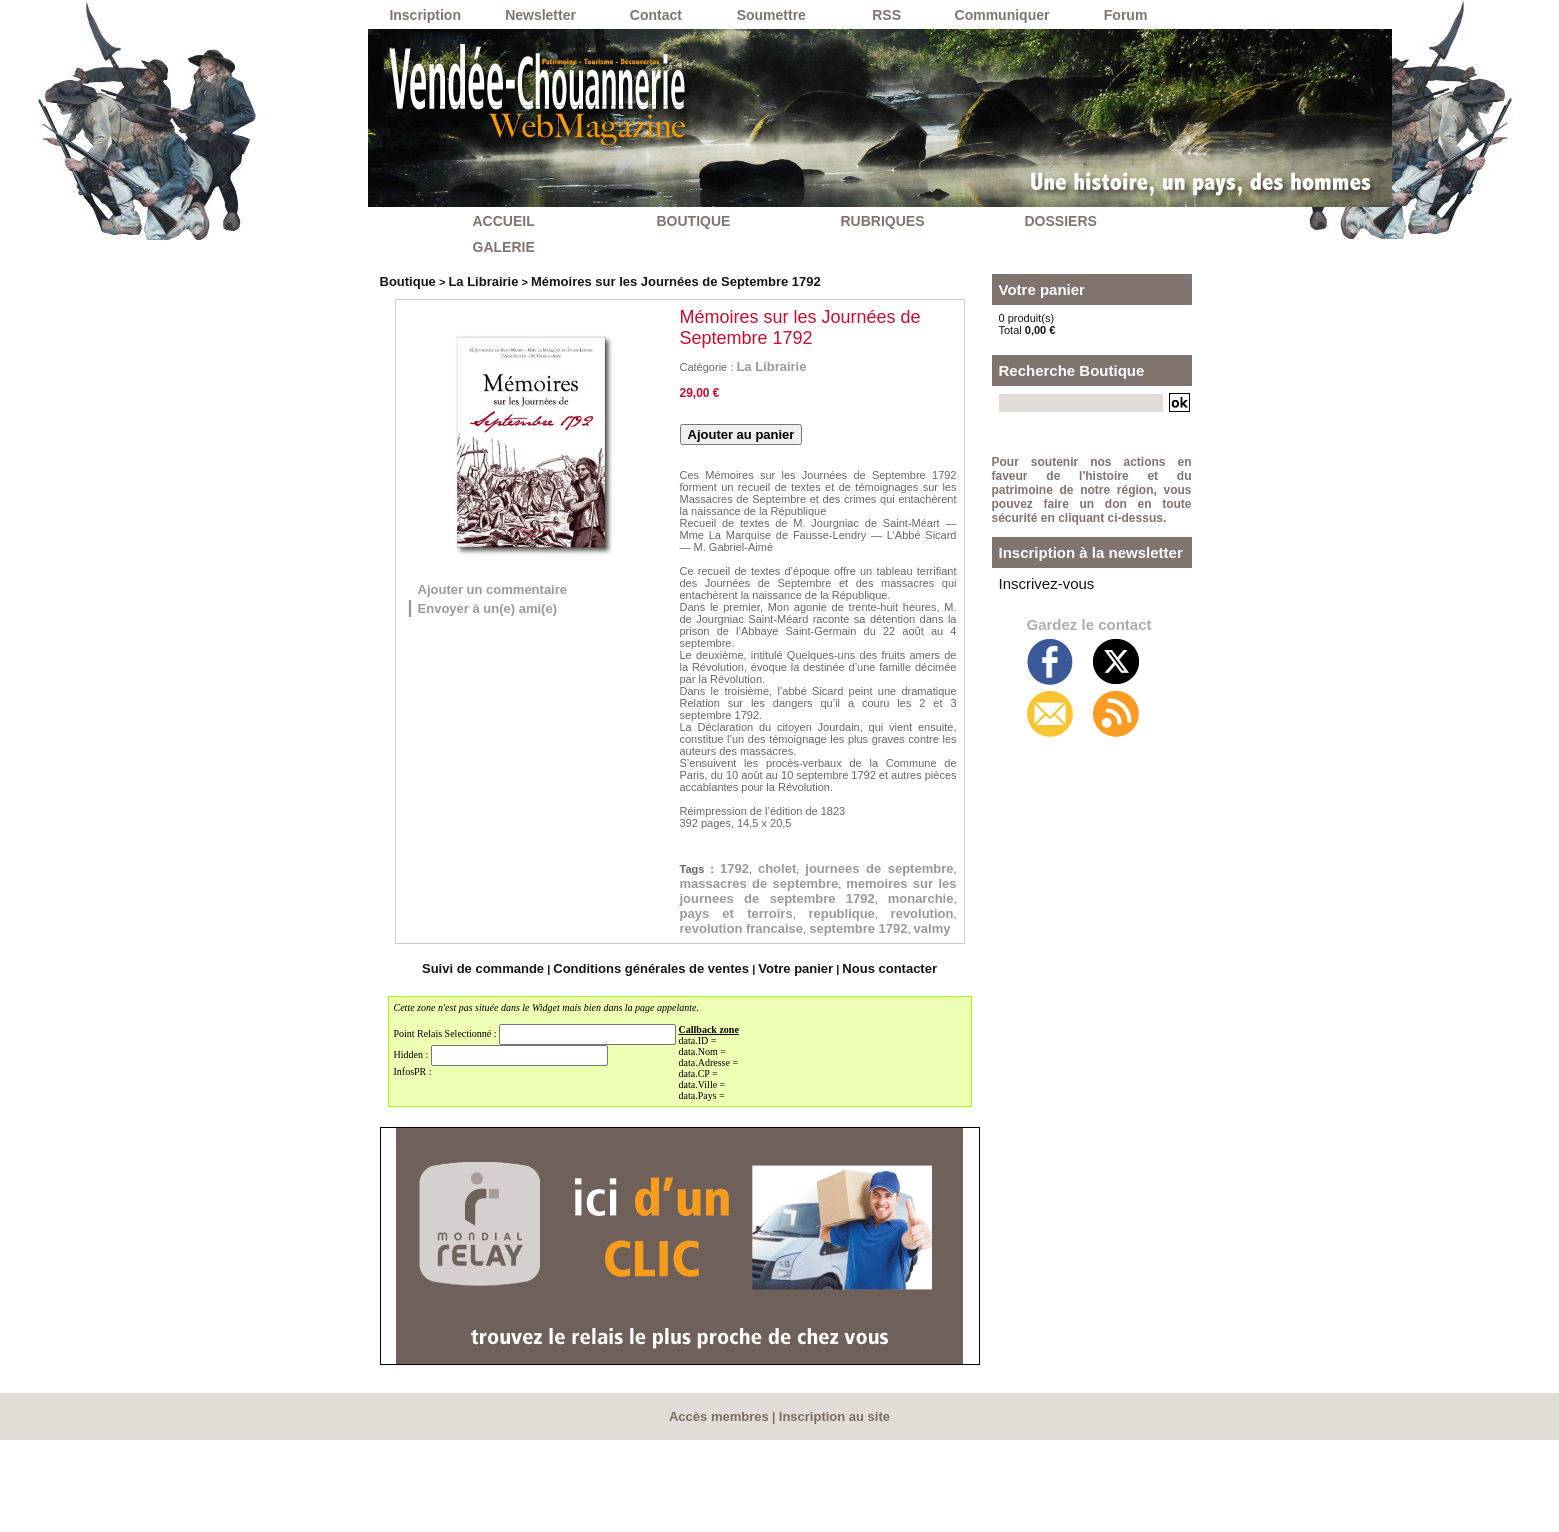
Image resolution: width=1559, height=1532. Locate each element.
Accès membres (723, 1509)
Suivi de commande (510, 1063)
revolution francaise (767, 1000)
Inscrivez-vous (1034, 628)
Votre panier (778, 1063)
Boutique (404, 280)
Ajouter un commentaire (521, 589)
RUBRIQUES (883, 221)
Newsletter (540, 15)
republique (726, 979)
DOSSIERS (1061, 221)
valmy (751, 1021)
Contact (656, 15)
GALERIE (504, 247)
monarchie (725, 958)
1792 (749, 874)
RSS (886, 15)
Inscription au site (830, 1509)
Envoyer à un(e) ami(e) (514, 610)
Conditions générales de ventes (655, 1063)
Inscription (425, 15)
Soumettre (771, 15)
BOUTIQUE (694, 221)
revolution (909, 979)
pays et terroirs (872, 958)
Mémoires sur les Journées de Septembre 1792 (634, 280)
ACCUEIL (504, 221)
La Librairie (469, 280)
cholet (808, 874)
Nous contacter (859, 1063)
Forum (1126, 15)
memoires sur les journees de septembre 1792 (818, 926)
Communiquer (1002, 15)
